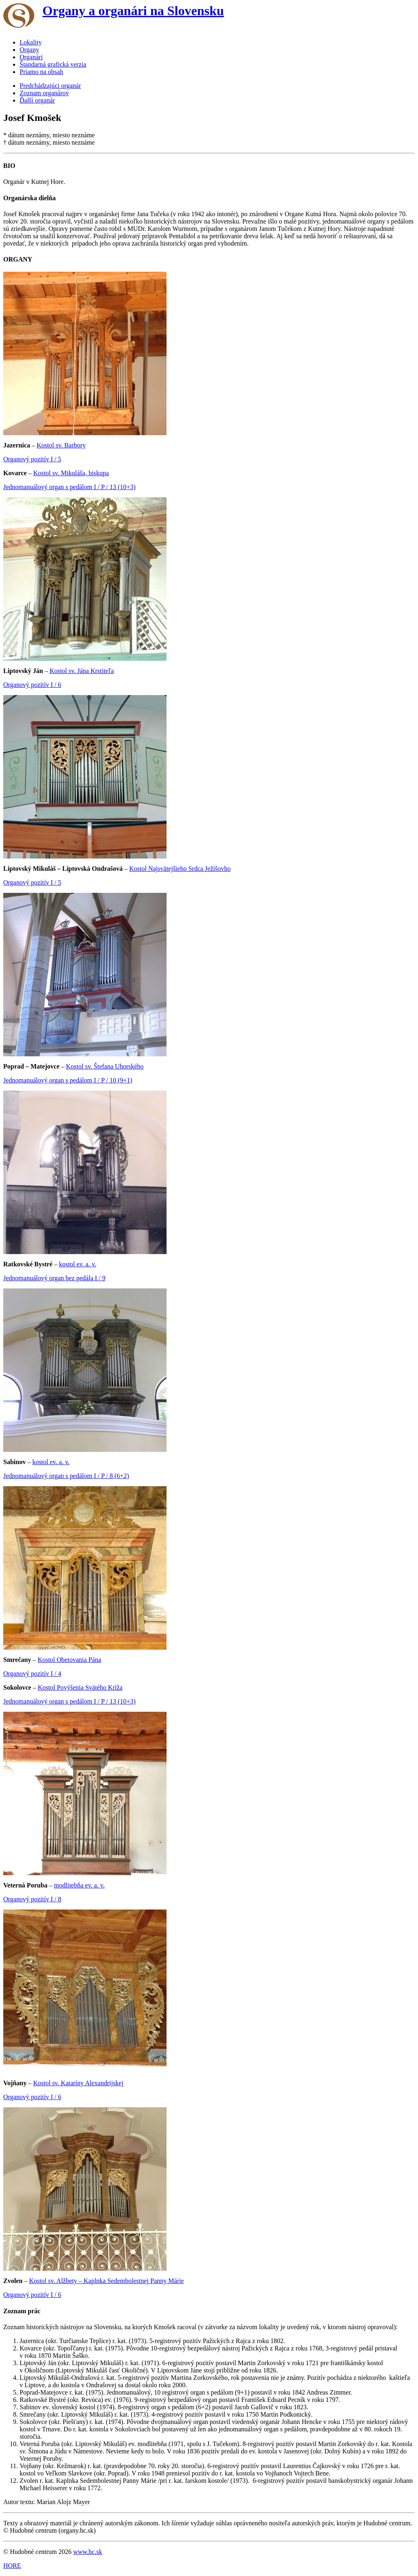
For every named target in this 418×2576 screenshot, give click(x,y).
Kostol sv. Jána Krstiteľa (81, 670)
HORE (12, 2565)
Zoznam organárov (44, 92)
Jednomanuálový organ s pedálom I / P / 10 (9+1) (67, 1080)
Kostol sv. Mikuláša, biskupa (71, 473)
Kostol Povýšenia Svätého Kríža (80, 1687)
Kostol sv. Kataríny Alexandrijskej (78, 2083)
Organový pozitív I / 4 (32, 1673)
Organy (29, 49)
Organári (31, 57)
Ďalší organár (37, 100)
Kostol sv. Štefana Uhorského (105, 1066)
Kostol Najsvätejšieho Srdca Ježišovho (180, 868)
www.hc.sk (87, 2551)
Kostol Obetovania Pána (69, 1659)
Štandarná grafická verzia (53, 64)
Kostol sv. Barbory (61, 445)
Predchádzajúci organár (50, 85)
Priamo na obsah (41, 71)
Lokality (31, 42)
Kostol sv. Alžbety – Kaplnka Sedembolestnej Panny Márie (106, 2280)
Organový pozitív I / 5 (32, 459)
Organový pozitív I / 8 (32, 1899)
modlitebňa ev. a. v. (79, 1885)
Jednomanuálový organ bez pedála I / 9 (54, 1278)
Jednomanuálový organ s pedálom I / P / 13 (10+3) (69, 486)
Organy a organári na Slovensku (133, 10)
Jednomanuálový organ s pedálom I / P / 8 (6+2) (66, 1475)
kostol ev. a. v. (77, 1264)
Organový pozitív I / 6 (32, 684)
